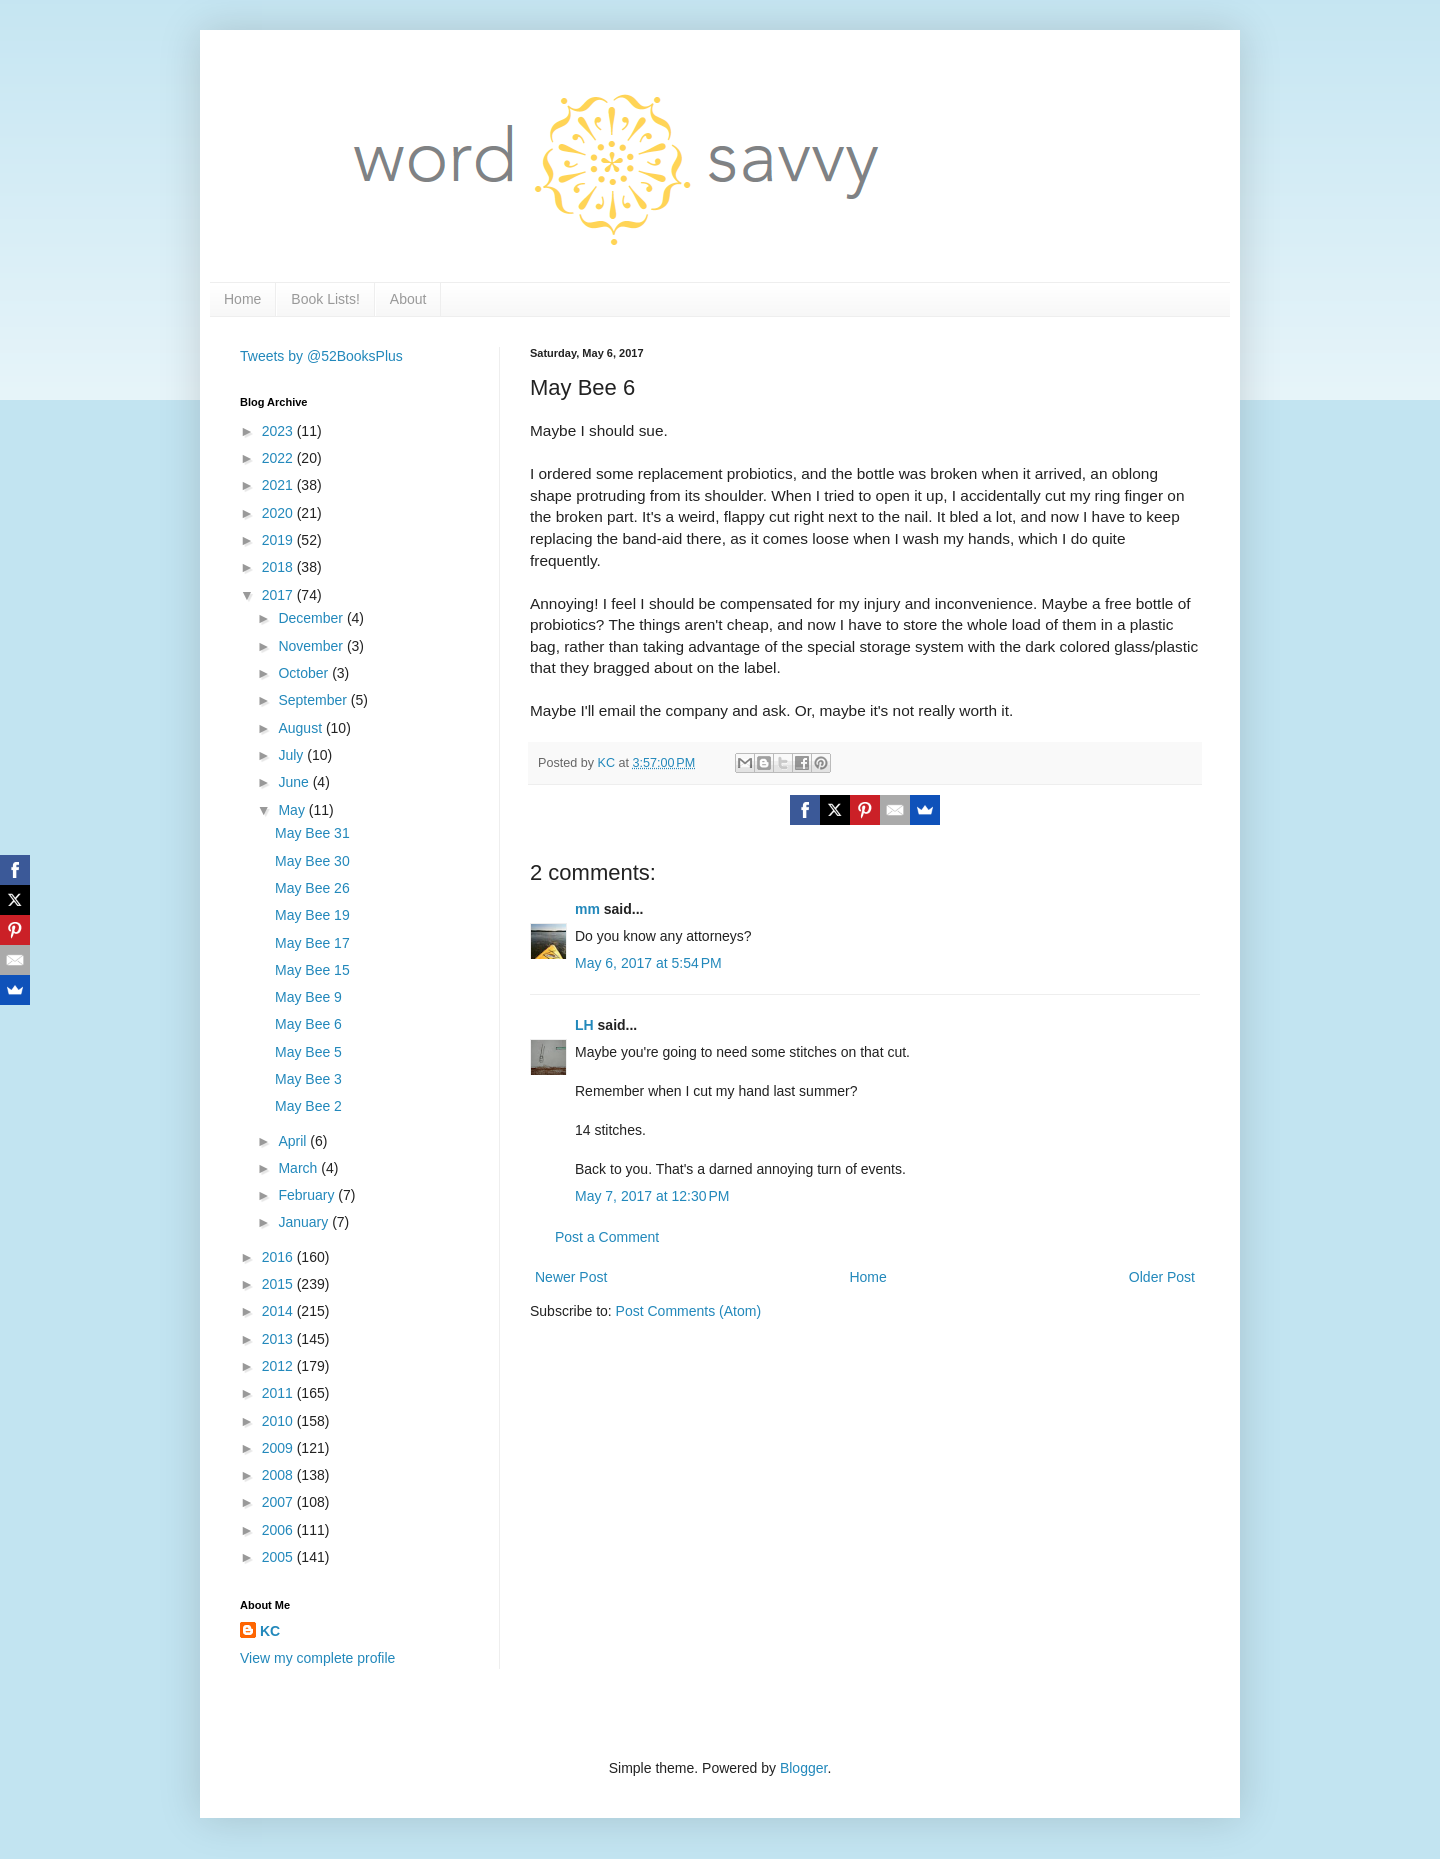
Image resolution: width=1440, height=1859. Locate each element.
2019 (279, 540)
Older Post (1162, 1277)
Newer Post (571, 1277)
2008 (279, 1475)
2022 (279, 458)
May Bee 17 (312, 943)
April (294, 1141)
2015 (279, 1284)
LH (584, 1025)
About (408, 299)
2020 (279, 513)
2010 (279, 1421)
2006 (279, 1530)
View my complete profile (317, 1658)
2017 (279, 595)
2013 (279, 1339)
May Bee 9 (308, 997)
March (299, 1168)
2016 (279, 1257)
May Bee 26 (312, 888)
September (314, 700)
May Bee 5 (308, 1052)
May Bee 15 (312, 970)
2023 (279, 431)
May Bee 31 (312, 833)
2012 (279, 1366)
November (312, 646)
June (295, 782)
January (305, 1222)
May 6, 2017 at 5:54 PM (648, 963)
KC (270, 1631)
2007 (279, 1502)
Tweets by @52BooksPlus (321, 356)
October (305, 673)
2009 (279, 1448)
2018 (279, 567)
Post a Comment (607, 1237)
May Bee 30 (312, 861)
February (308, 1195)
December (312, 618)
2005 (279, 1557)
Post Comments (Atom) (688, 1311)
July (292, 755)
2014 (279, 1311)
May (293, 810)
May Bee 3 (308, 1079)
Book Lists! (325, 299)
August (301, 728)
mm (587, 909)
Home (242, 299)
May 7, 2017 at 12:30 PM (652, 1196)
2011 (279, 1393)
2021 (279, 485)
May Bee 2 (308, 1106)
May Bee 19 (312, 915)
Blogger (803, 1768)
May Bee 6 (308, 1024)
